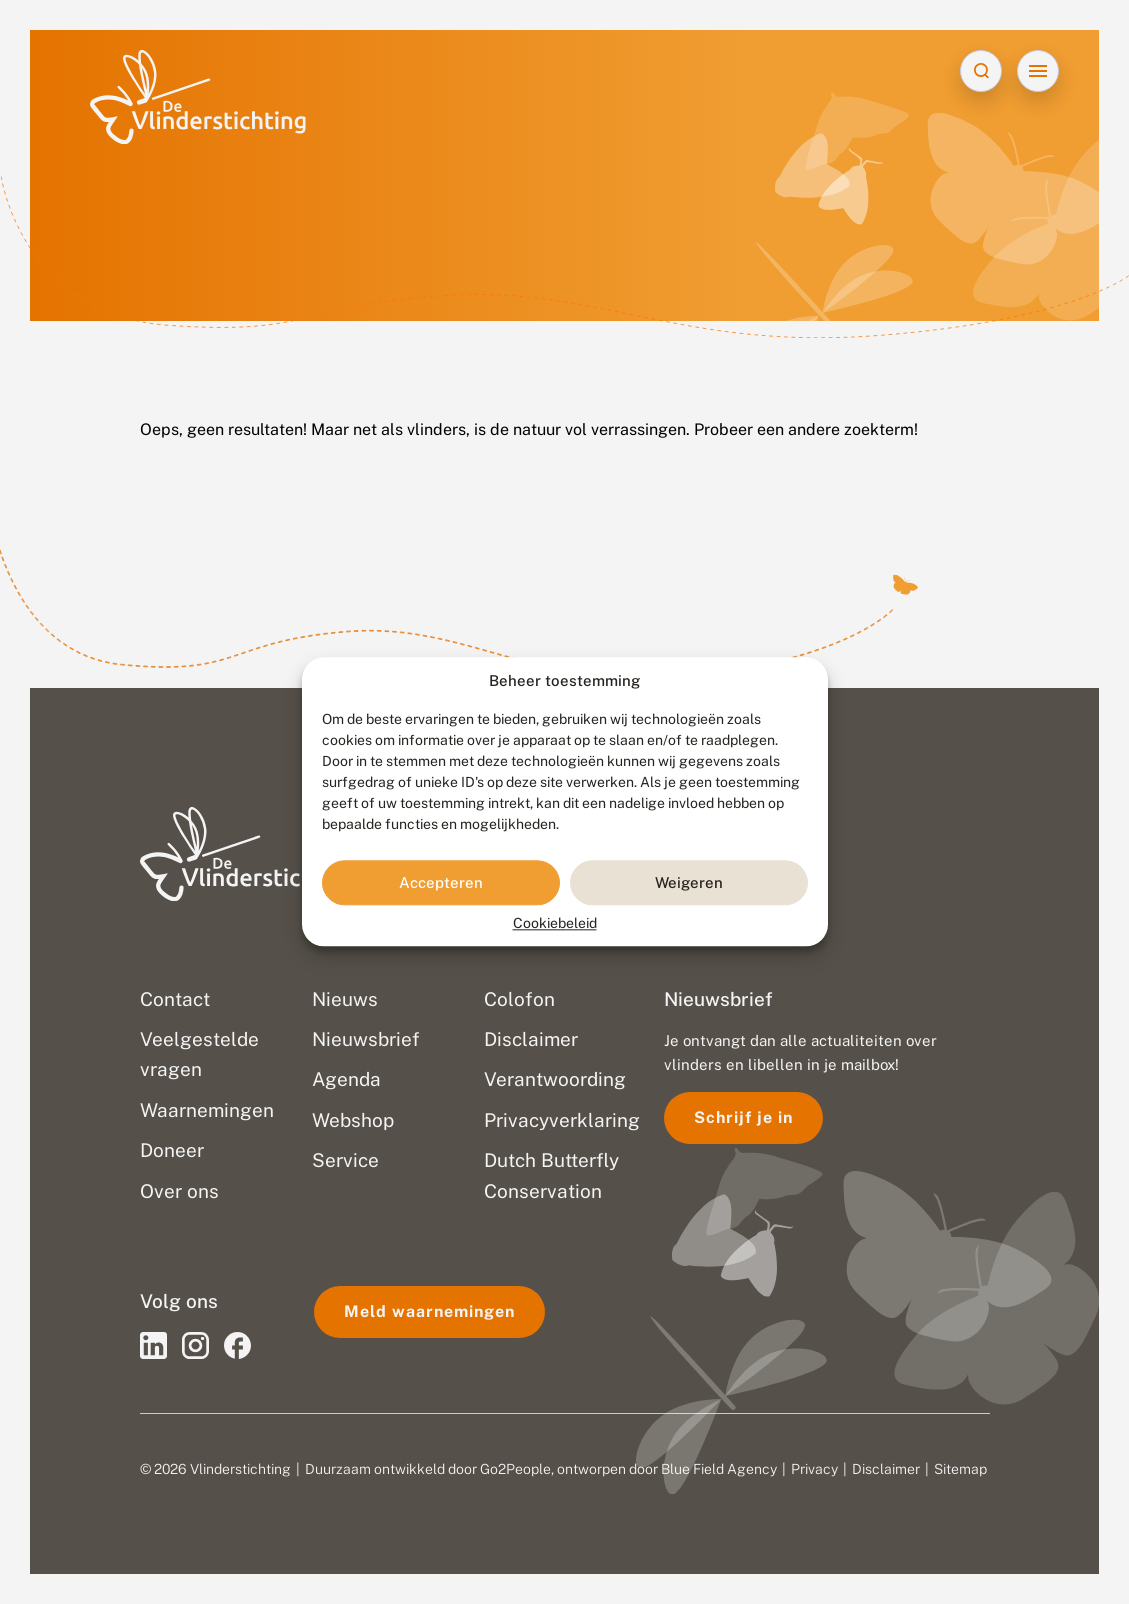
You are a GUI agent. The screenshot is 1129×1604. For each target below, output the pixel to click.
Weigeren (689, 882)
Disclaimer (886, 1469)
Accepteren (441, 882)
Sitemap (960, 1469)
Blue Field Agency (719, 1469)
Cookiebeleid (555, 924)
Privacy (814, 1469)
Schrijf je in (743, 1117)
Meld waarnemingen (429, 1311)
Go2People (515, 1469)
